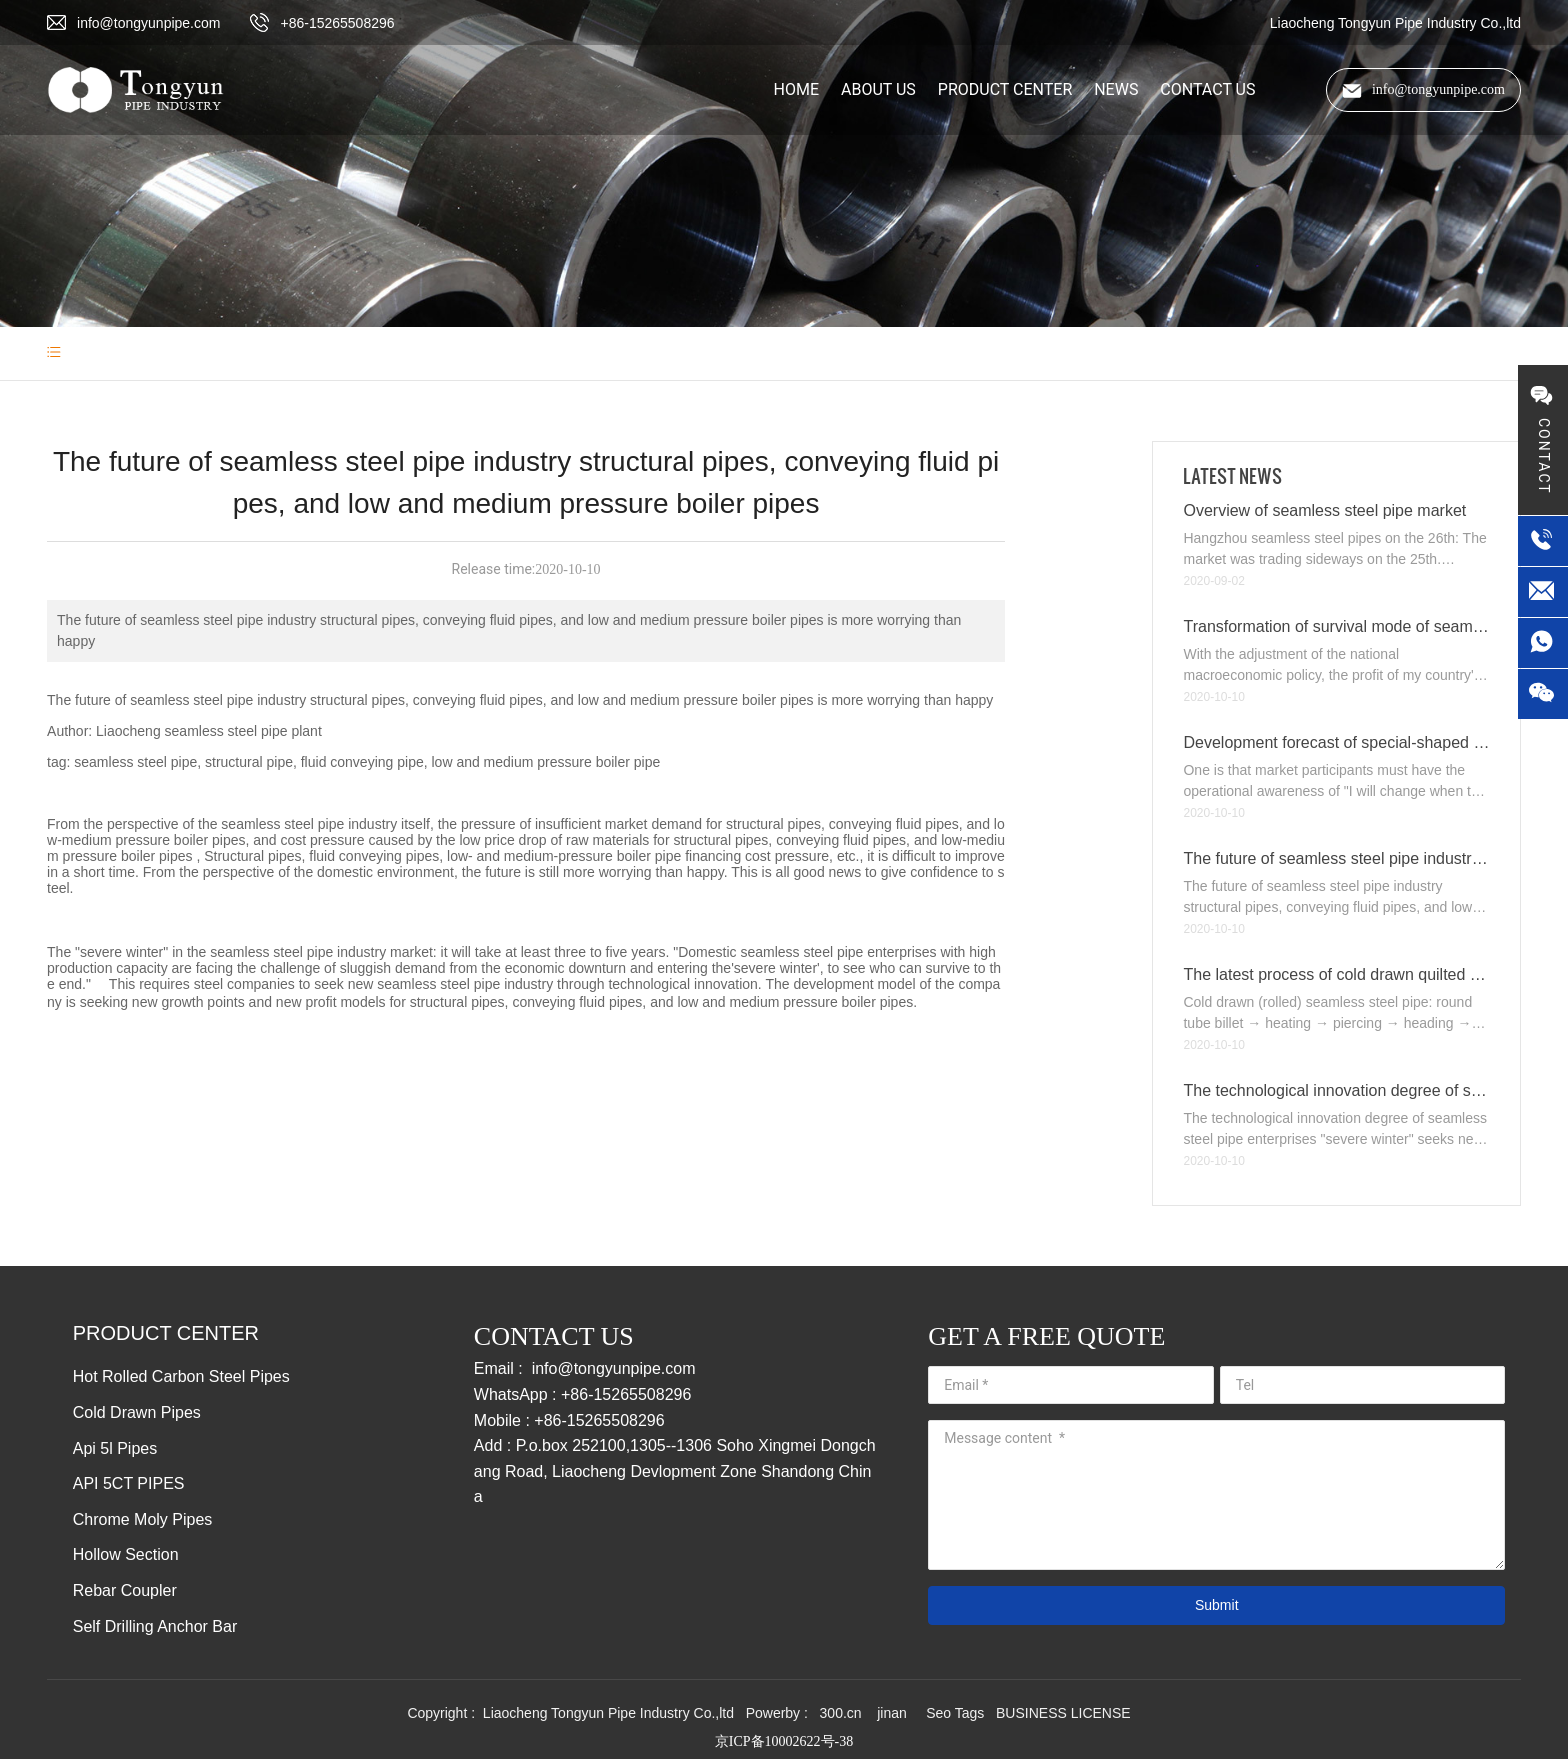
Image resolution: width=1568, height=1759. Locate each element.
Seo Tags (955, 1713)
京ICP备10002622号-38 (784, 1741)
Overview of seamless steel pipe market (1324, 510)
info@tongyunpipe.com (148, 23)
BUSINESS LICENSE (1063, 1713)
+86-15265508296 (337, 23)
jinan (893, 1713)
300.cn (841, 1713)
